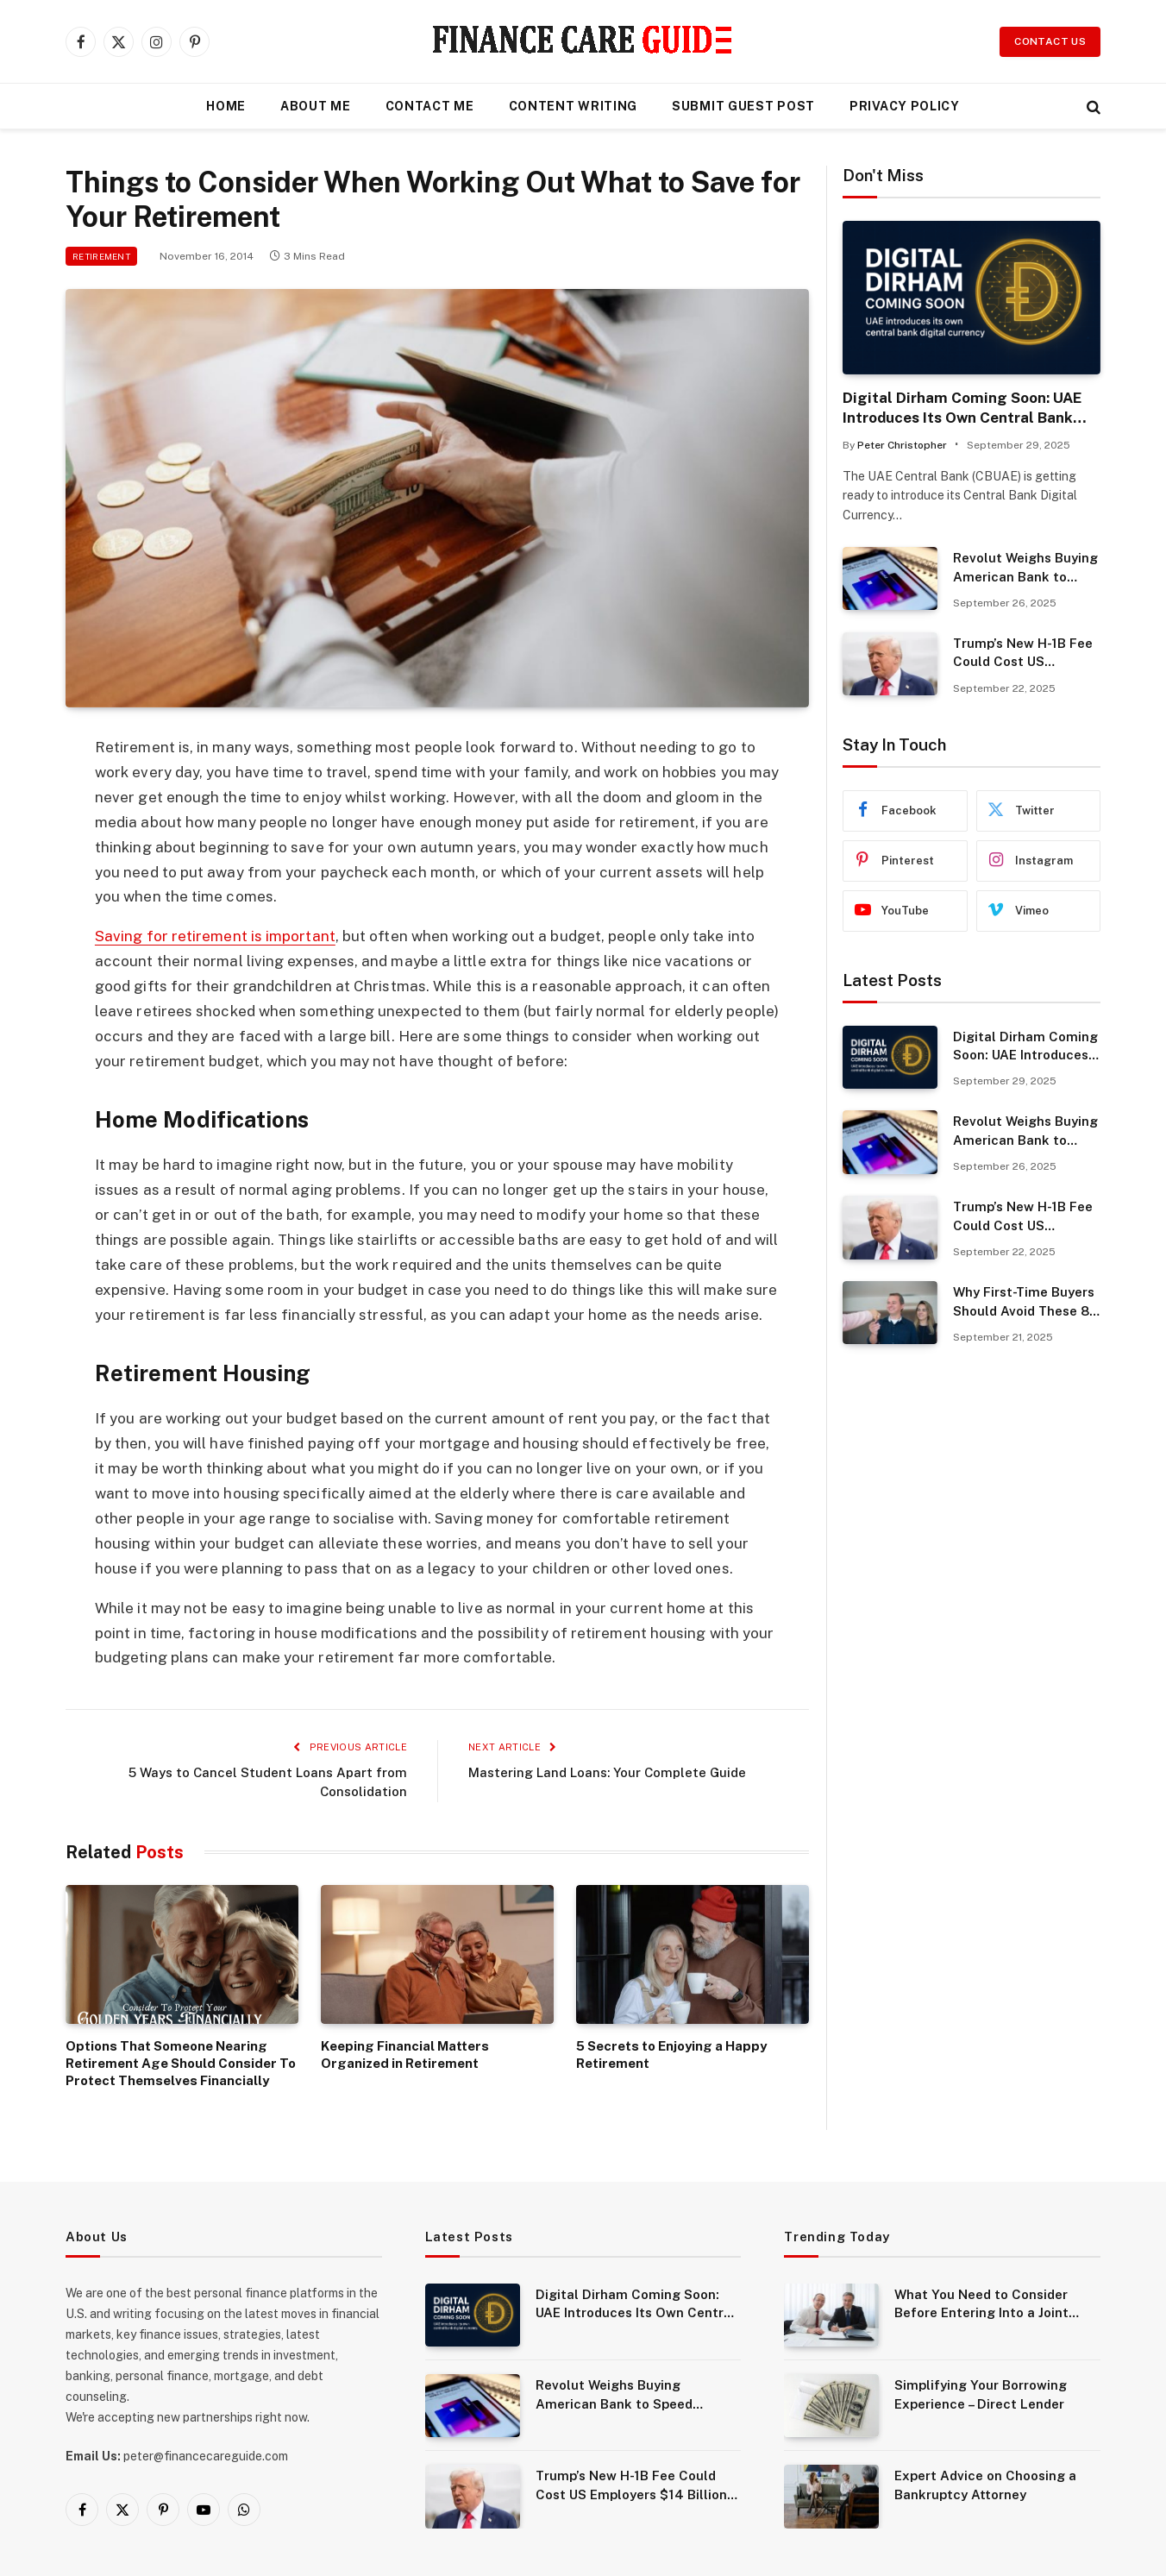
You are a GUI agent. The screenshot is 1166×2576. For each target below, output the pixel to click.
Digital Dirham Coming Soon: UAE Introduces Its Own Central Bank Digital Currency (962, 408)
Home (226, 106)
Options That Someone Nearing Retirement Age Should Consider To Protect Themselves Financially (181, 2064)
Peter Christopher (902, 445)
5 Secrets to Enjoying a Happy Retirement (671, 2054)
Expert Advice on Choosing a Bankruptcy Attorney (985, 2484)
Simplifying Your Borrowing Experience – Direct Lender (980, 2394)
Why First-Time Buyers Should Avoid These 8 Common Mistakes (1023, 1302)
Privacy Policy (904, 106)
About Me (315, 106)
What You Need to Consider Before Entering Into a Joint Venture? (981, 2304)
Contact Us (1050, 41)
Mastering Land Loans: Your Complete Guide (607, 1772)
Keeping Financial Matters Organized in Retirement (405, 2054)
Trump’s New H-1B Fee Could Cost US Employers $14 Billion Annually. (1023, 653)
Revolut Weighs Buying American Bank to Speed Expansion (1025, 568)
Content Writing (573, 106)
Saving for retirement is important (215, 936)
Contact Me (430, 106)
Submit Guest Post (743, 106)
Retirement (101, 256)
